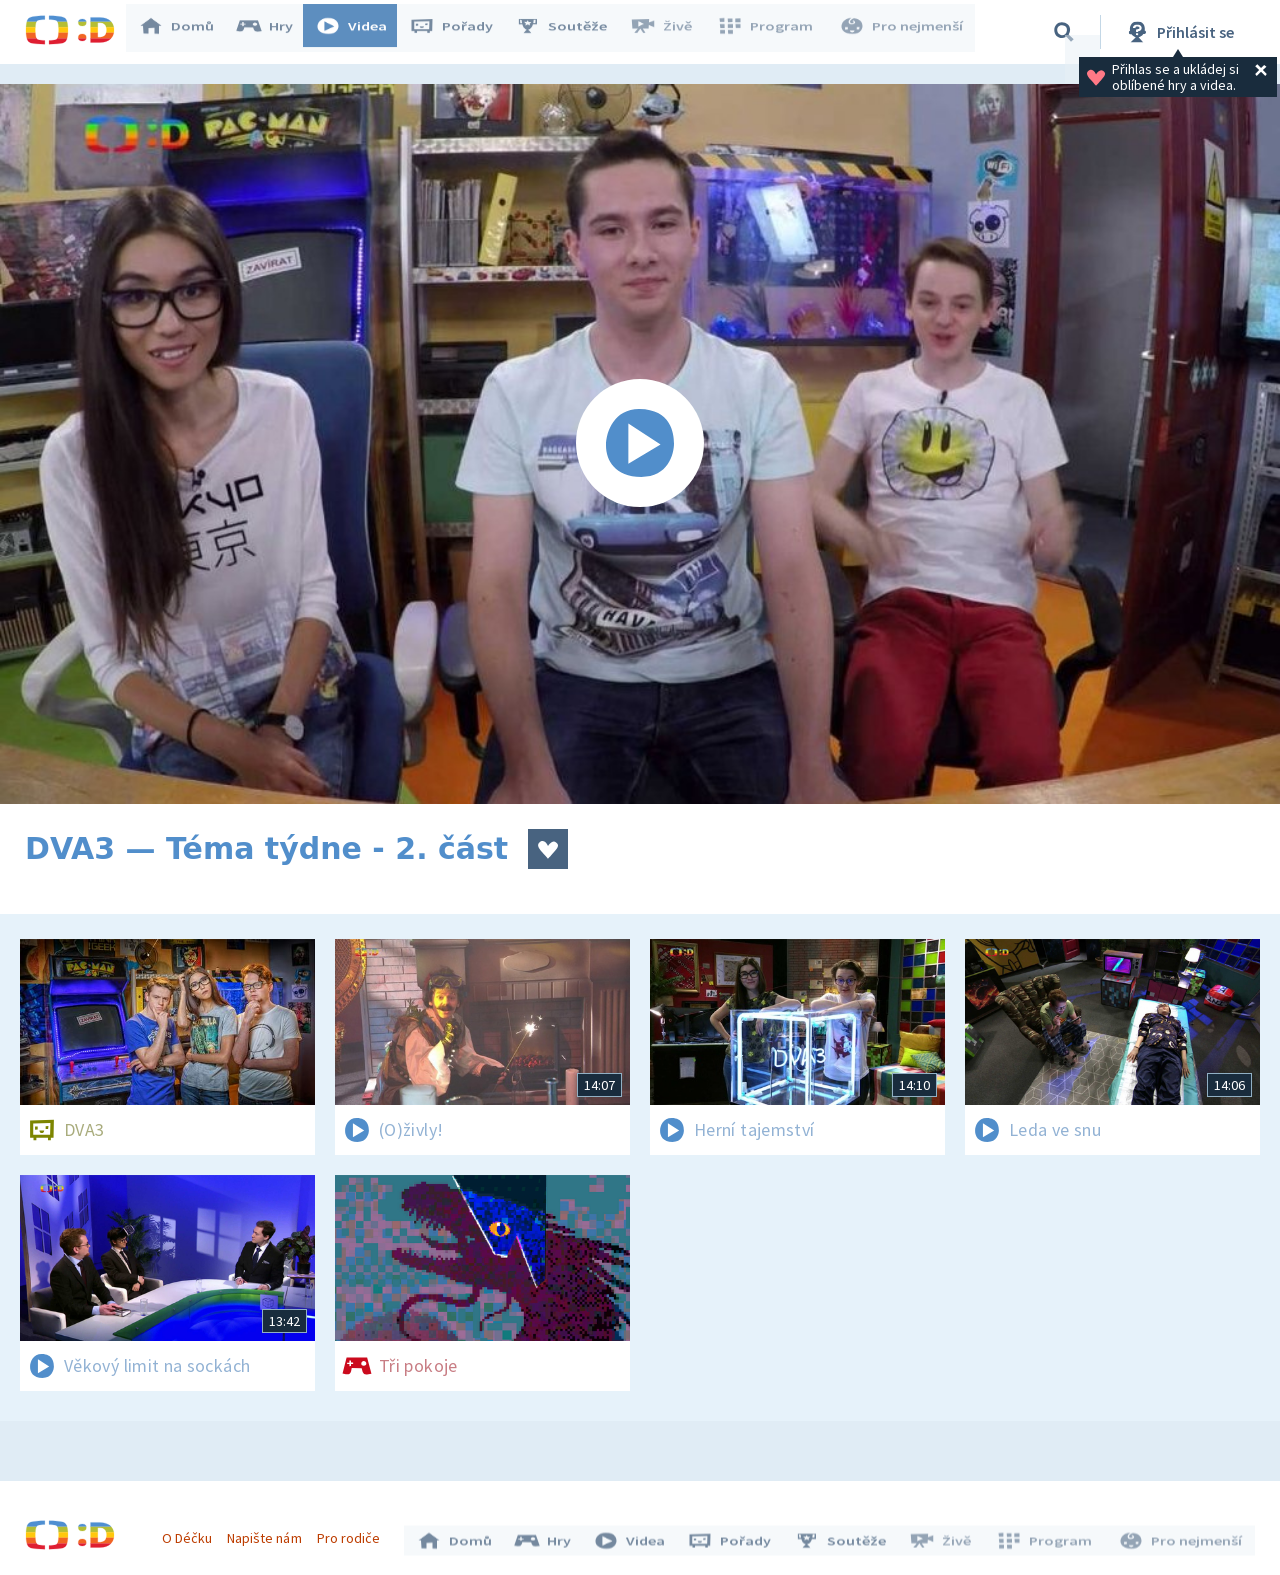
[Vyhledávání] (1064, 32)
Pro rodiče (353, 1533)
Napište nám (269, 1533)
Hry (274, 32)
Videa (361, 32)
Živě (670, 32)
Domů (186, 32)
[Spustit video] (640, 444)
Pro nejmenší (903, 32)
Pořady (461, 32)
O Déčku (192, 1533)
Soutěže (571, 32)
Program (771, 32)
